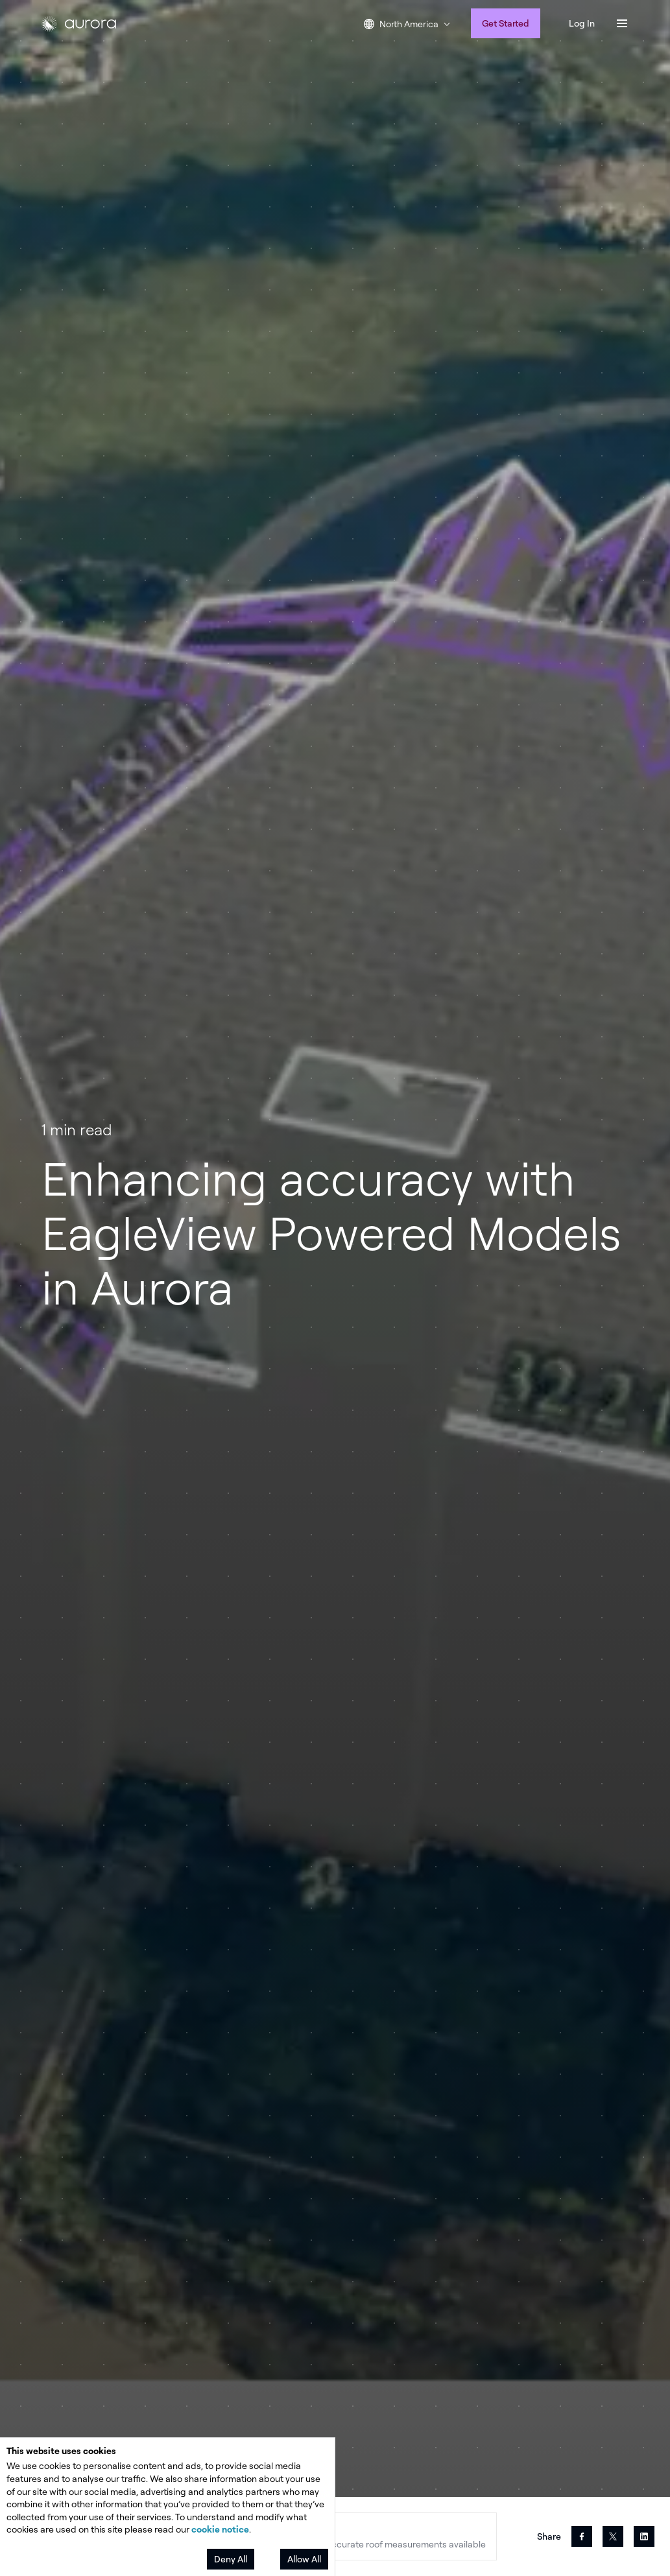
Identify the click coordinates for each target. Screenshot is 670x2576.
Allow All (304, 2558)
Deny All (230, 2558)
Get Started (505, 23)
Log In (582, 23)
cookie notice (220, 2529)
